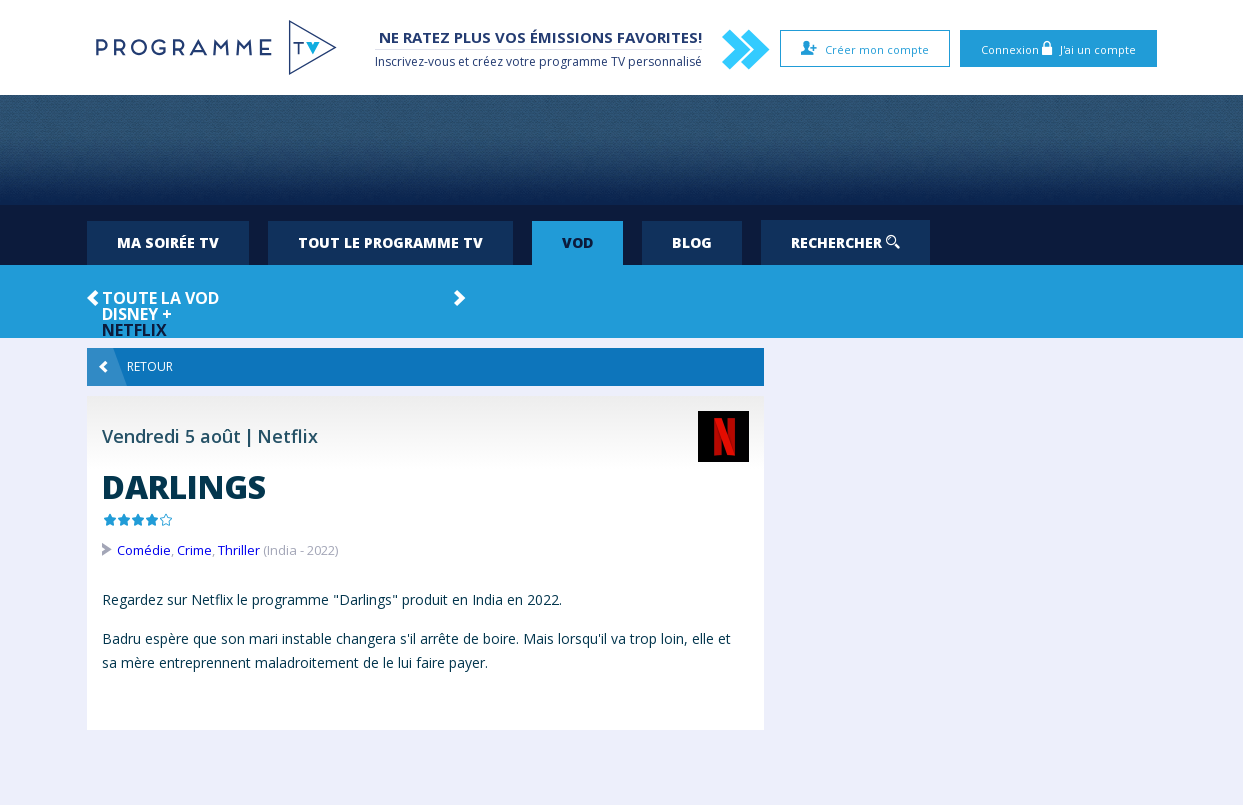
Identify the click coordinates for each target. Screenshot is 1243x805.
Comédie (144, 550)
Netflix (134, 330)
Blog (692, 242)
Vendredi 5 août (171, 436)
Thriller (239, 550)
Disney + (137, 314)
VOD (577, 242)
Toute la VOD (160, 298)
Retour (136, 367)
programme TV (582, 61)
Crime (194, 550)
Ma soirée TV (168, 242)
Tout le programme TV (390, 242)
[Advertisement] (622, 150)
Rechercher (845, 242)
